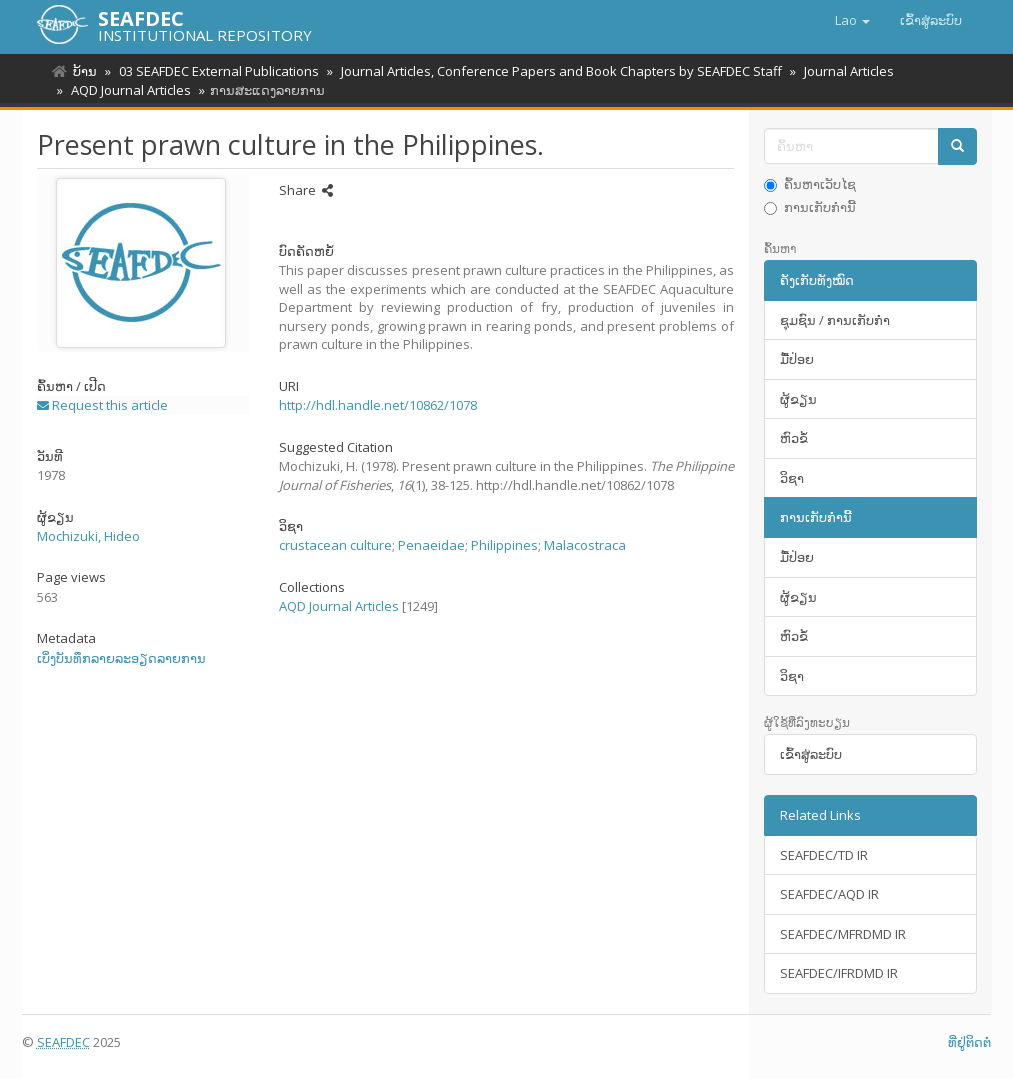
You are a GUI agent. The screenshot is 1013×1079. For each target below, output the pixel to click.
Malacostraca (585, 545)
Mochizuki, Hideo (88, 536)
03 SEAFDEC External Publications (216, 71)
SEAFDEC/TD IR (824, 855)
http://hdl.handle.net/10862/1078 (378, 405)
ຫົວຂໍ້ (794, 438)
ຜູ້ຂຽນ (798, 399)
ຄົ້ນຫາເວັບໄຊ (810, 184)
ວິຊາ (792, 478)
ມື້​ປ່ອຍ (797, 359)
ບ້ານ (85, 71)
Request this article (102, 405)
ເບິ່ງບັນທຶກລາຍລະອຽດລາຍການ (121, 658)
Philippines (504, 545)
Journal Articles (840, 71)
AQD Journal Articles (128, 90)
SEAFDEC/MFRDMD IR (843, 934)
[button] (852, 20)
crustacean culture (335, 545)
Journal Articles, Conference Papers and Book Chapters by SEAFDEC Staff (555, 71)
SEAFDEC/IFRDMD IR (839, 973)
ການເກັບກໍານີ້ (810, 207)
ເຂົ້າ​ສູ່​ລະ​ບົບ (811, 754)
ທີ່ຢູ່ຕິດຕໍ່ (969, 1042)
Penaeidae (431, 545)
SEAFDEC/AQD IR (829, 894)
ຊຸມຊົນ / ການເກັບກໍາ (835, 320)
